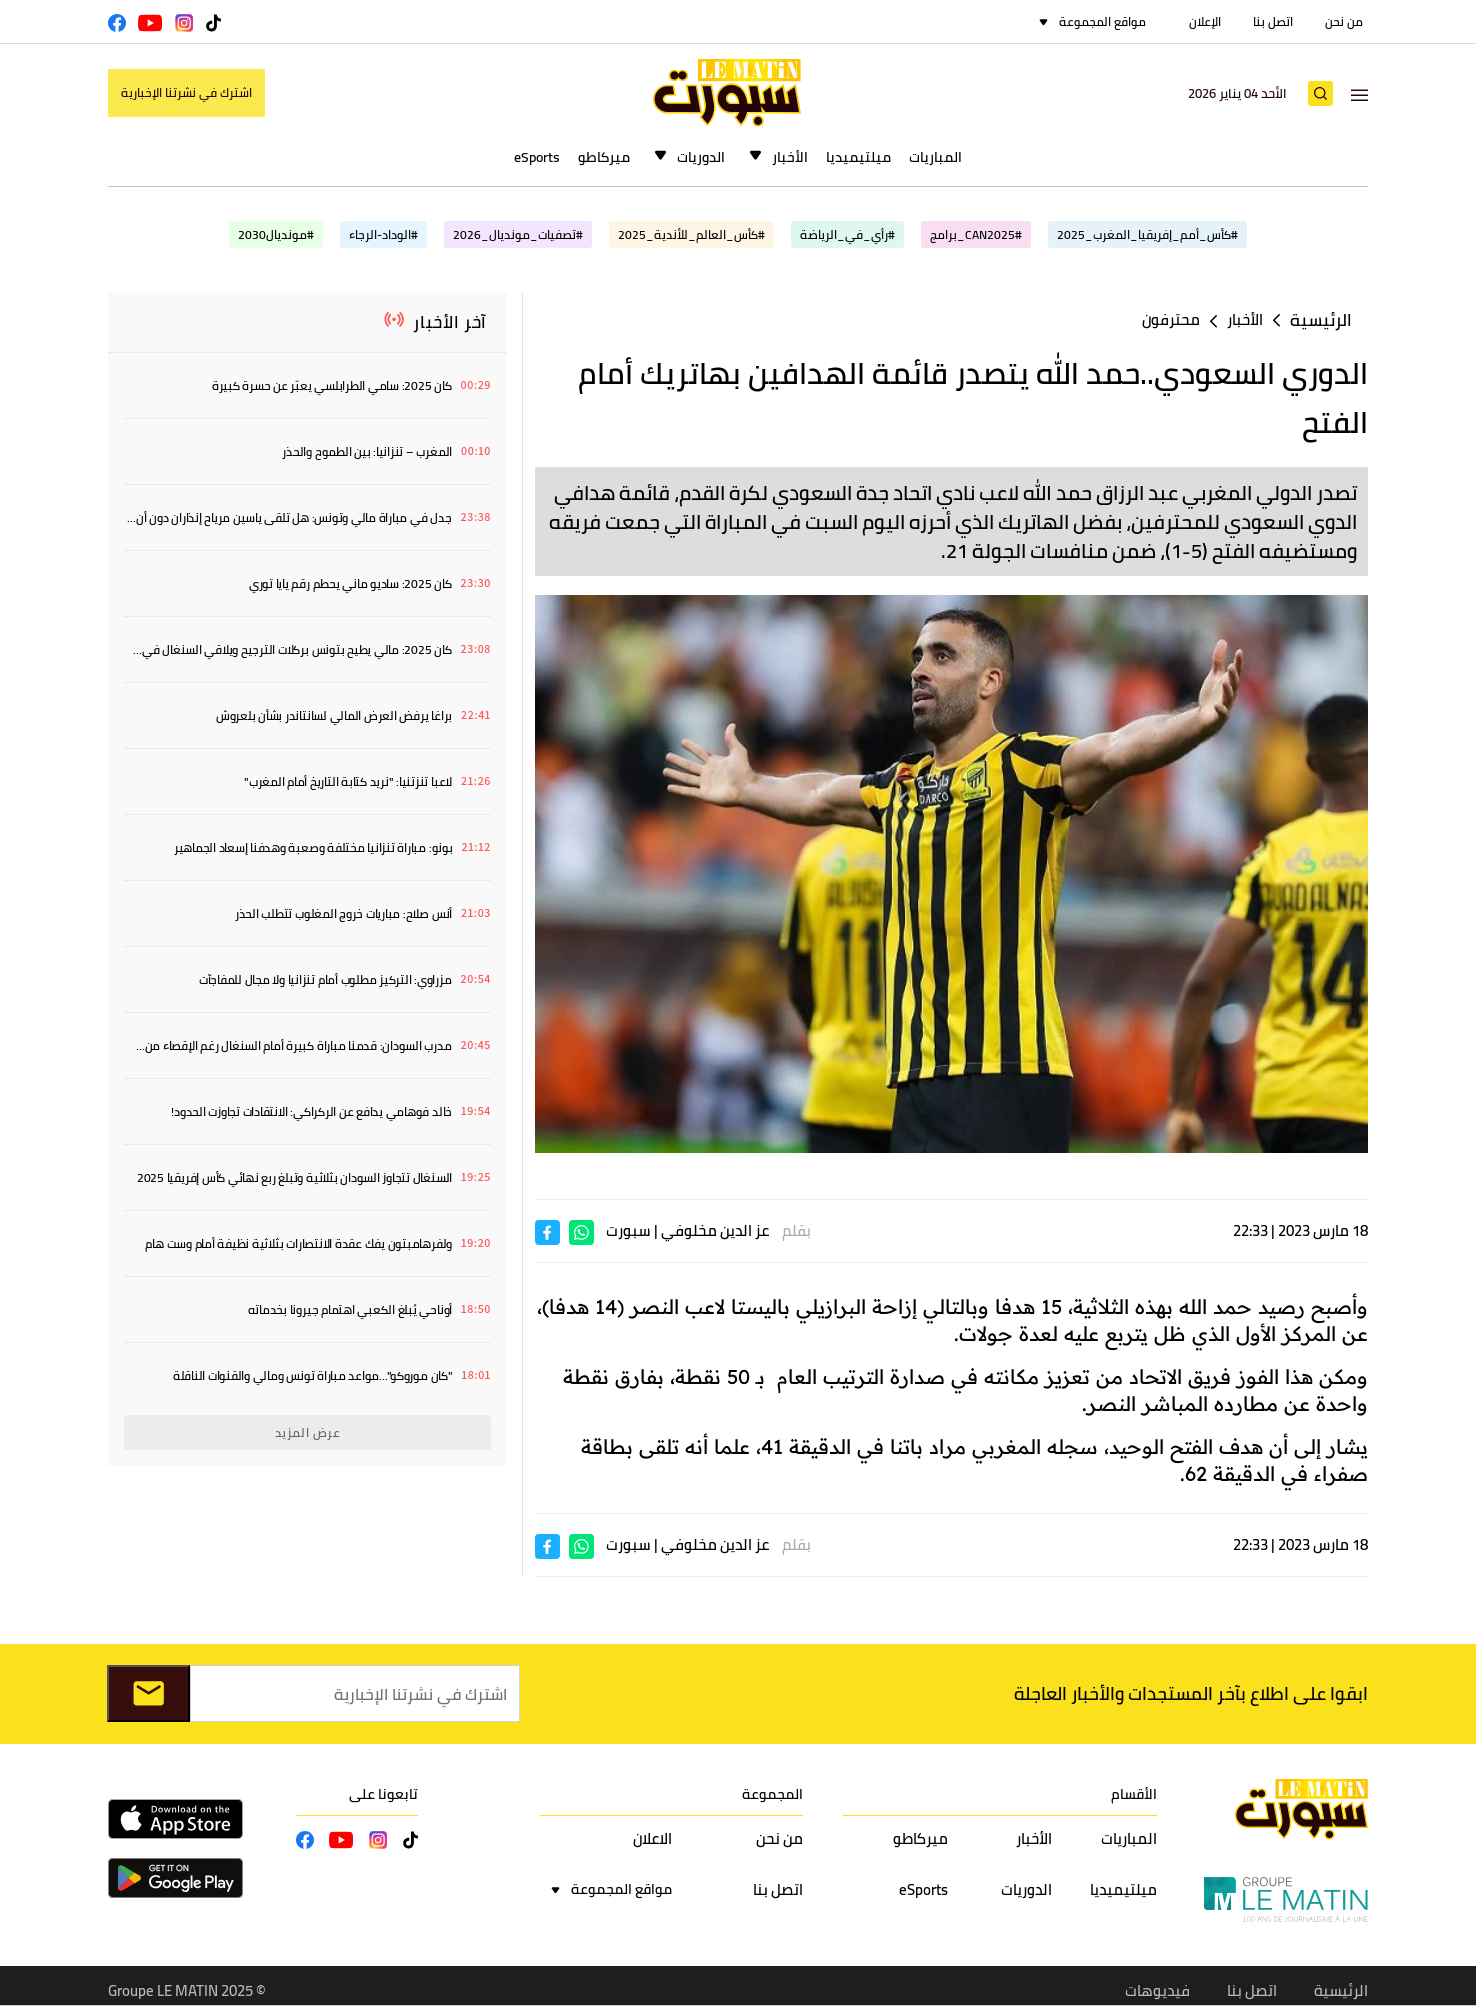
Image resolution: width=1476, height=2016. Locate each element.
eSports (537, 157)
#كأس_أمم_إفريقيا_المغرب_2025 (1147, 234)
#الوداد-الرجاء (383, 234)
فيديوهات (1157, 1990)
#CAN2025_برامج (976, 234)
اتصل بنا (1273, 21)
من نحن (1344, 21)
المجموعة (772, 1794)
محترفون (1171, 319)
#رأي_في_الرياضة (847, 234)
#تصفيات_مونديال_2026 (518, 234)
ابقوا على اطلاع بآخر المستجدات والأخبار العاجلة (1191, 1693)
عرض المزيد (308, 1432)
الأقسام (1134, 1794)
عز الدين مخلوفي (715, 1230)
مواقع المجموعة (1102, 21)
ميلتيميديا (858, 157)
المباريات (935, 157)
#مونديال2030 (276, 234)
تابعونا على (383, 1794)
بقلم (796, 1230)
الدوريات (701, 157)
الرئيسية (1321, 320)
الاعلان (652, 1838)
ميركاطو (604, 157)
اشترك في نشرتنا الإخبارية (186, 92)
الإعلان (1205, 21)
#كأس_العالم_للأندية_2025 (691, 234)
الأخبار (790, 157)
